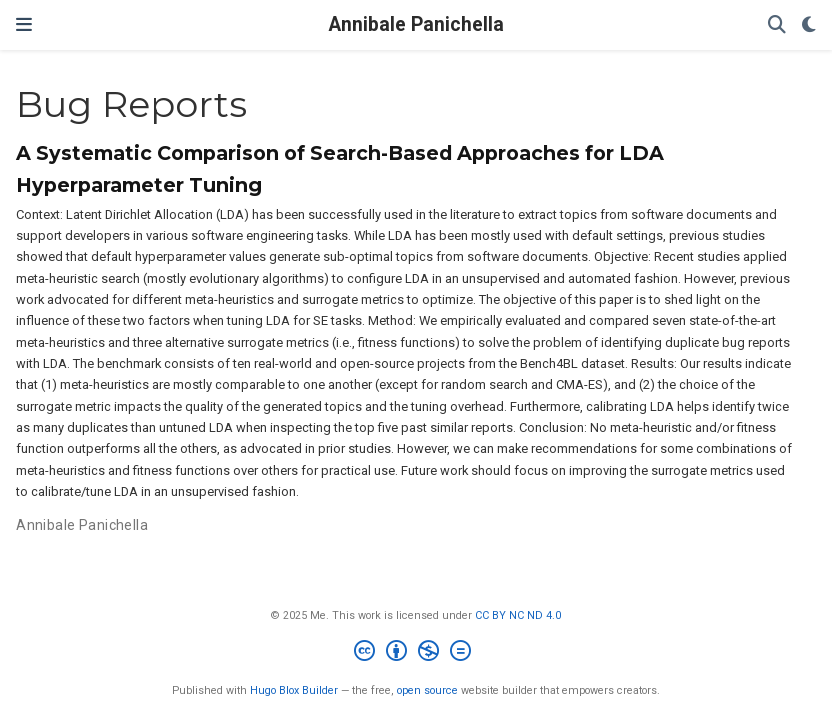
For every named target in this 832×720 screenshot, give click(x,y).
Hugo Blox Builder (294, 690)
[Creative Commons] (416, 653)
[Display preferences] (809, 25)
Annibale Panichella (416, 24)
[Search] (777, 25)
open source (427, 690)
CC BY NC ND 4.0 (518, 615)
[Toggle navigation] (24, 24)
